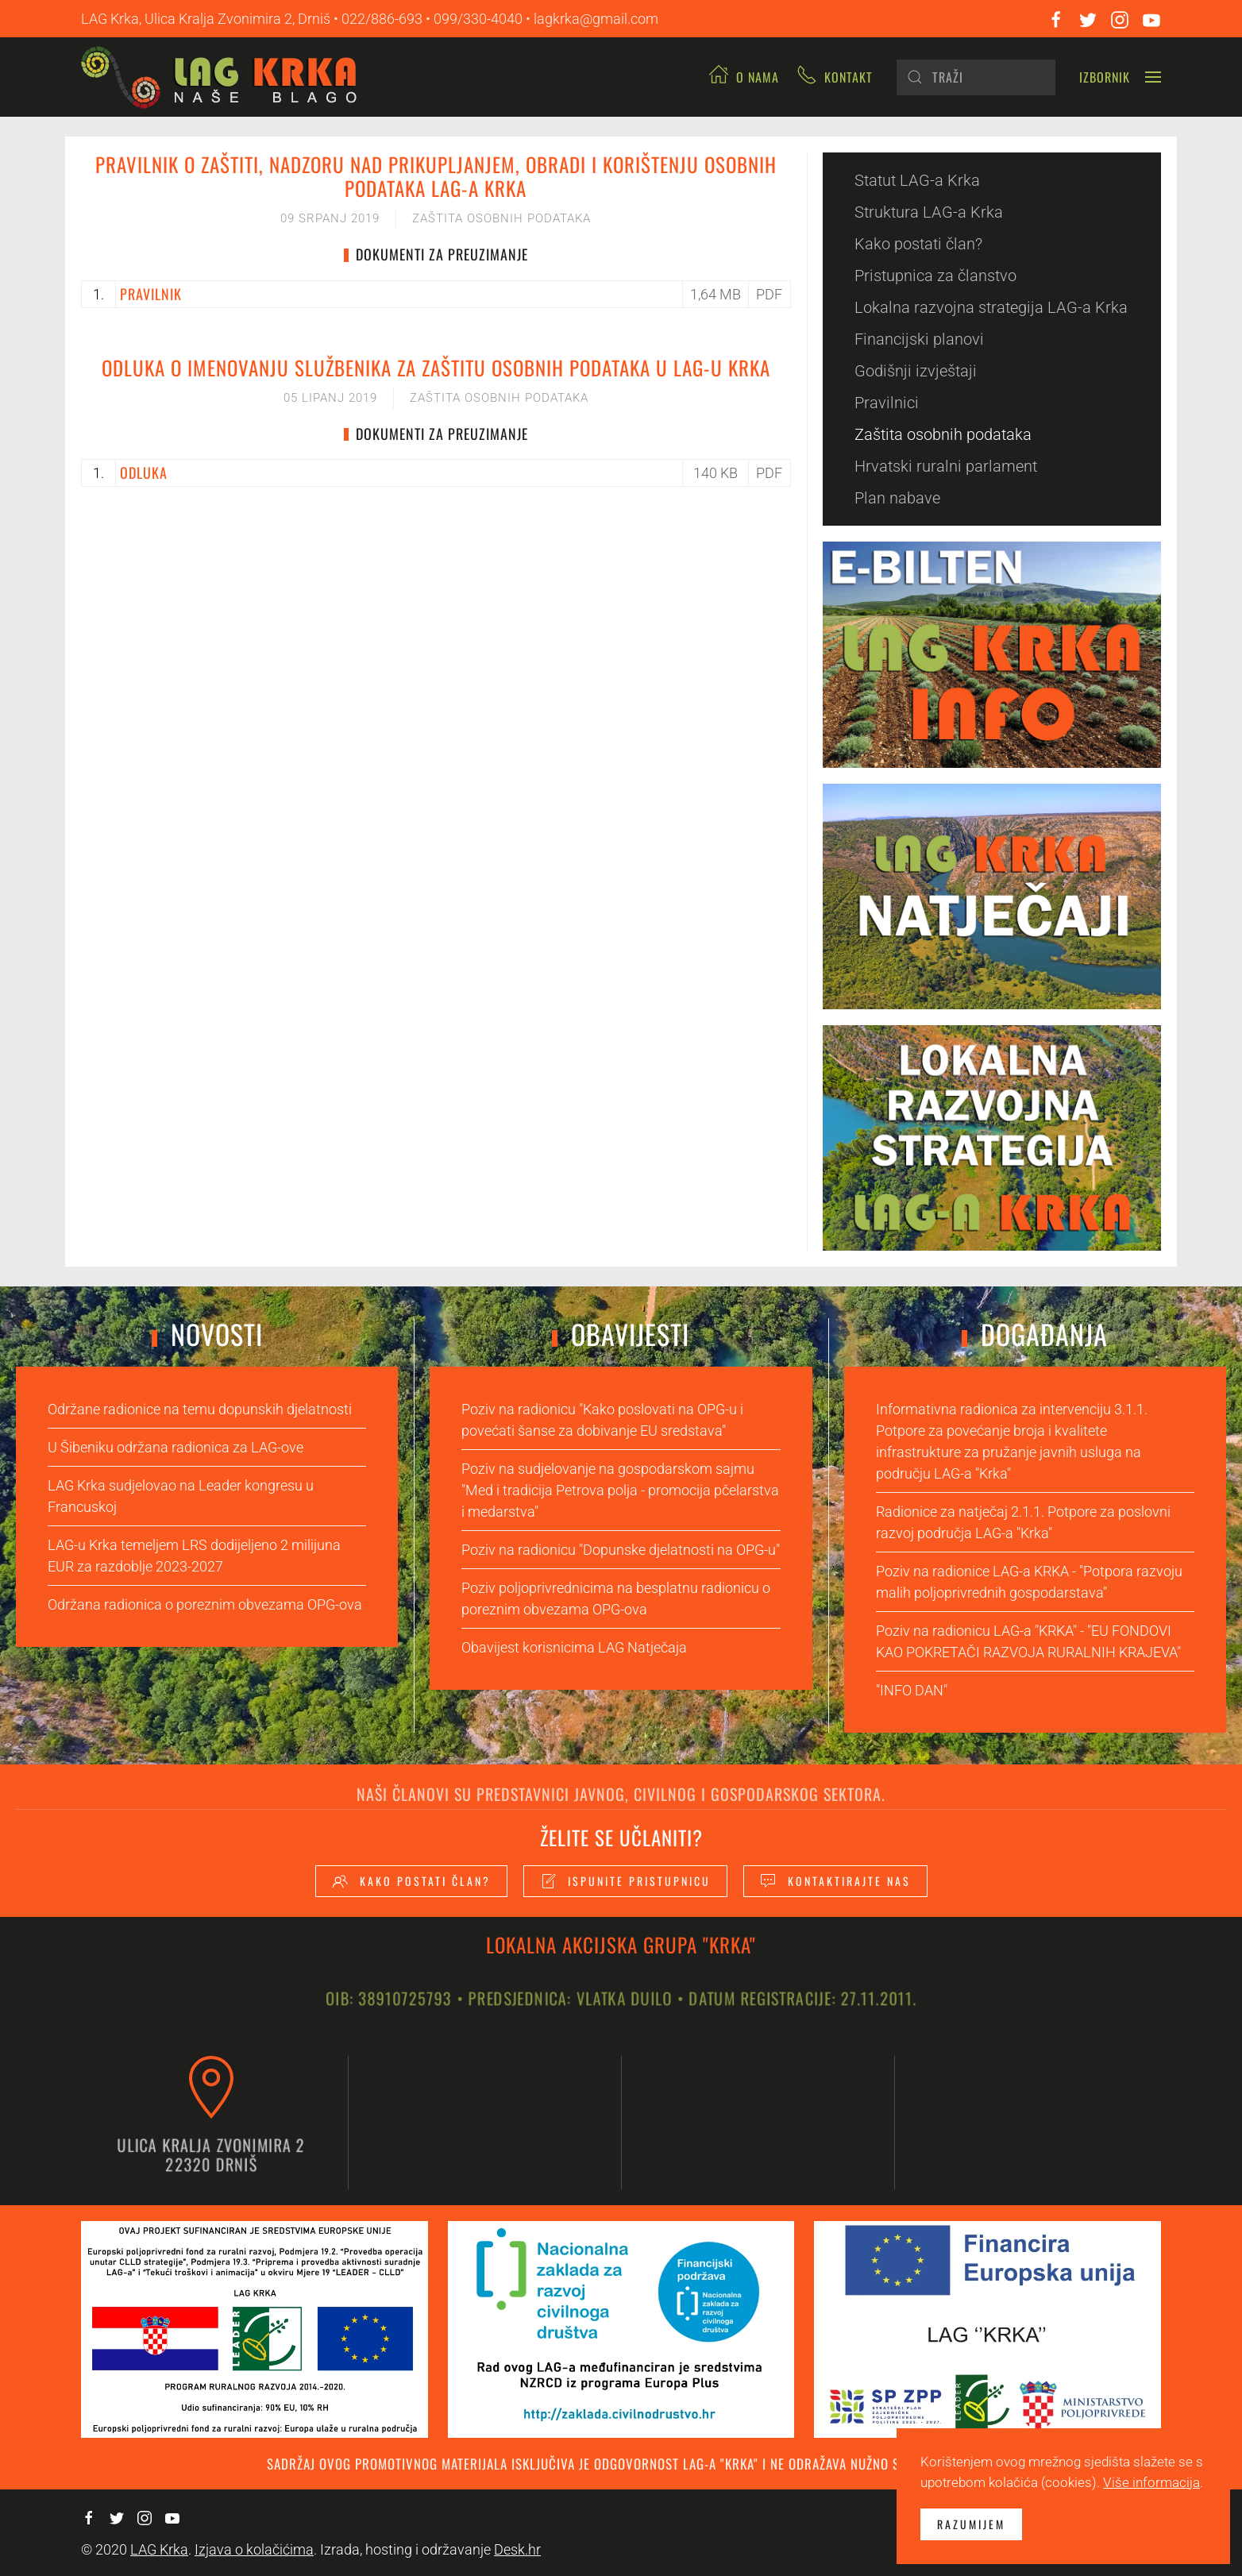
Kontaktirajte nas (835, 1880)
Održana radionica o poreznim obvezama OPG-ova (205, 1604)
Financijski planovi (919, 339)
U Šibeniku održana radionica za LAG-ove (175, 1447)
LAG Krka (159, 2549)
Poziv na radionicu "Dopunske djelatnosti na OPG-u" (620, 1549)
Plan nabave (897, 497)
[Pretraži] (976, 77)
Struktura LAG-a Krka (928, 212)
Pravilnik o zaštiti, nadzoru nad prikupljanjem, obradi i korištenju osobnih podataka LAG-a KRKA (436, 175)
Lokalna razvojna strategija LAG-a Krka (991, 307)
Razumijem (971, 2524)
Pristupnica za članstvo (935, 275)
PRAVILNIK (151, 293)
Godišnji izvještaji (915, 370)
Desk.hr (517, 2549)
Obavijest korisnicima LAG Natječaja (574, 1647)
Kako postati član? (918, 243)
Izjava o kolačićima (254, 2549)
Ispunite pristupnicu (625, 1880)
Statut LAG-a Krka (917, 180)
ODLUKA (144, 472)
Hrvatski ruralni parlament (945, 466)
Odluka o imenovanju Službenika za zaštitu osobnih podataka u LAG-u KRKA (436, 367)
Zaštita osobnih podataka (501, 218)
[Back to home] (224, 77)
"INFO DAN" (911, 1690)
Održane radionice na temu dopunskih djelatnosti (200, 1409)
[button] (1120, 77)
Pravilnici (886, 402)
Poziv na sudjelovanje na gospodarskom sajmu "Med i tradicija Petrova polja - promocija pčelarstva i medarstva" (620, 1490)
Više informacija (1151, 2482)
